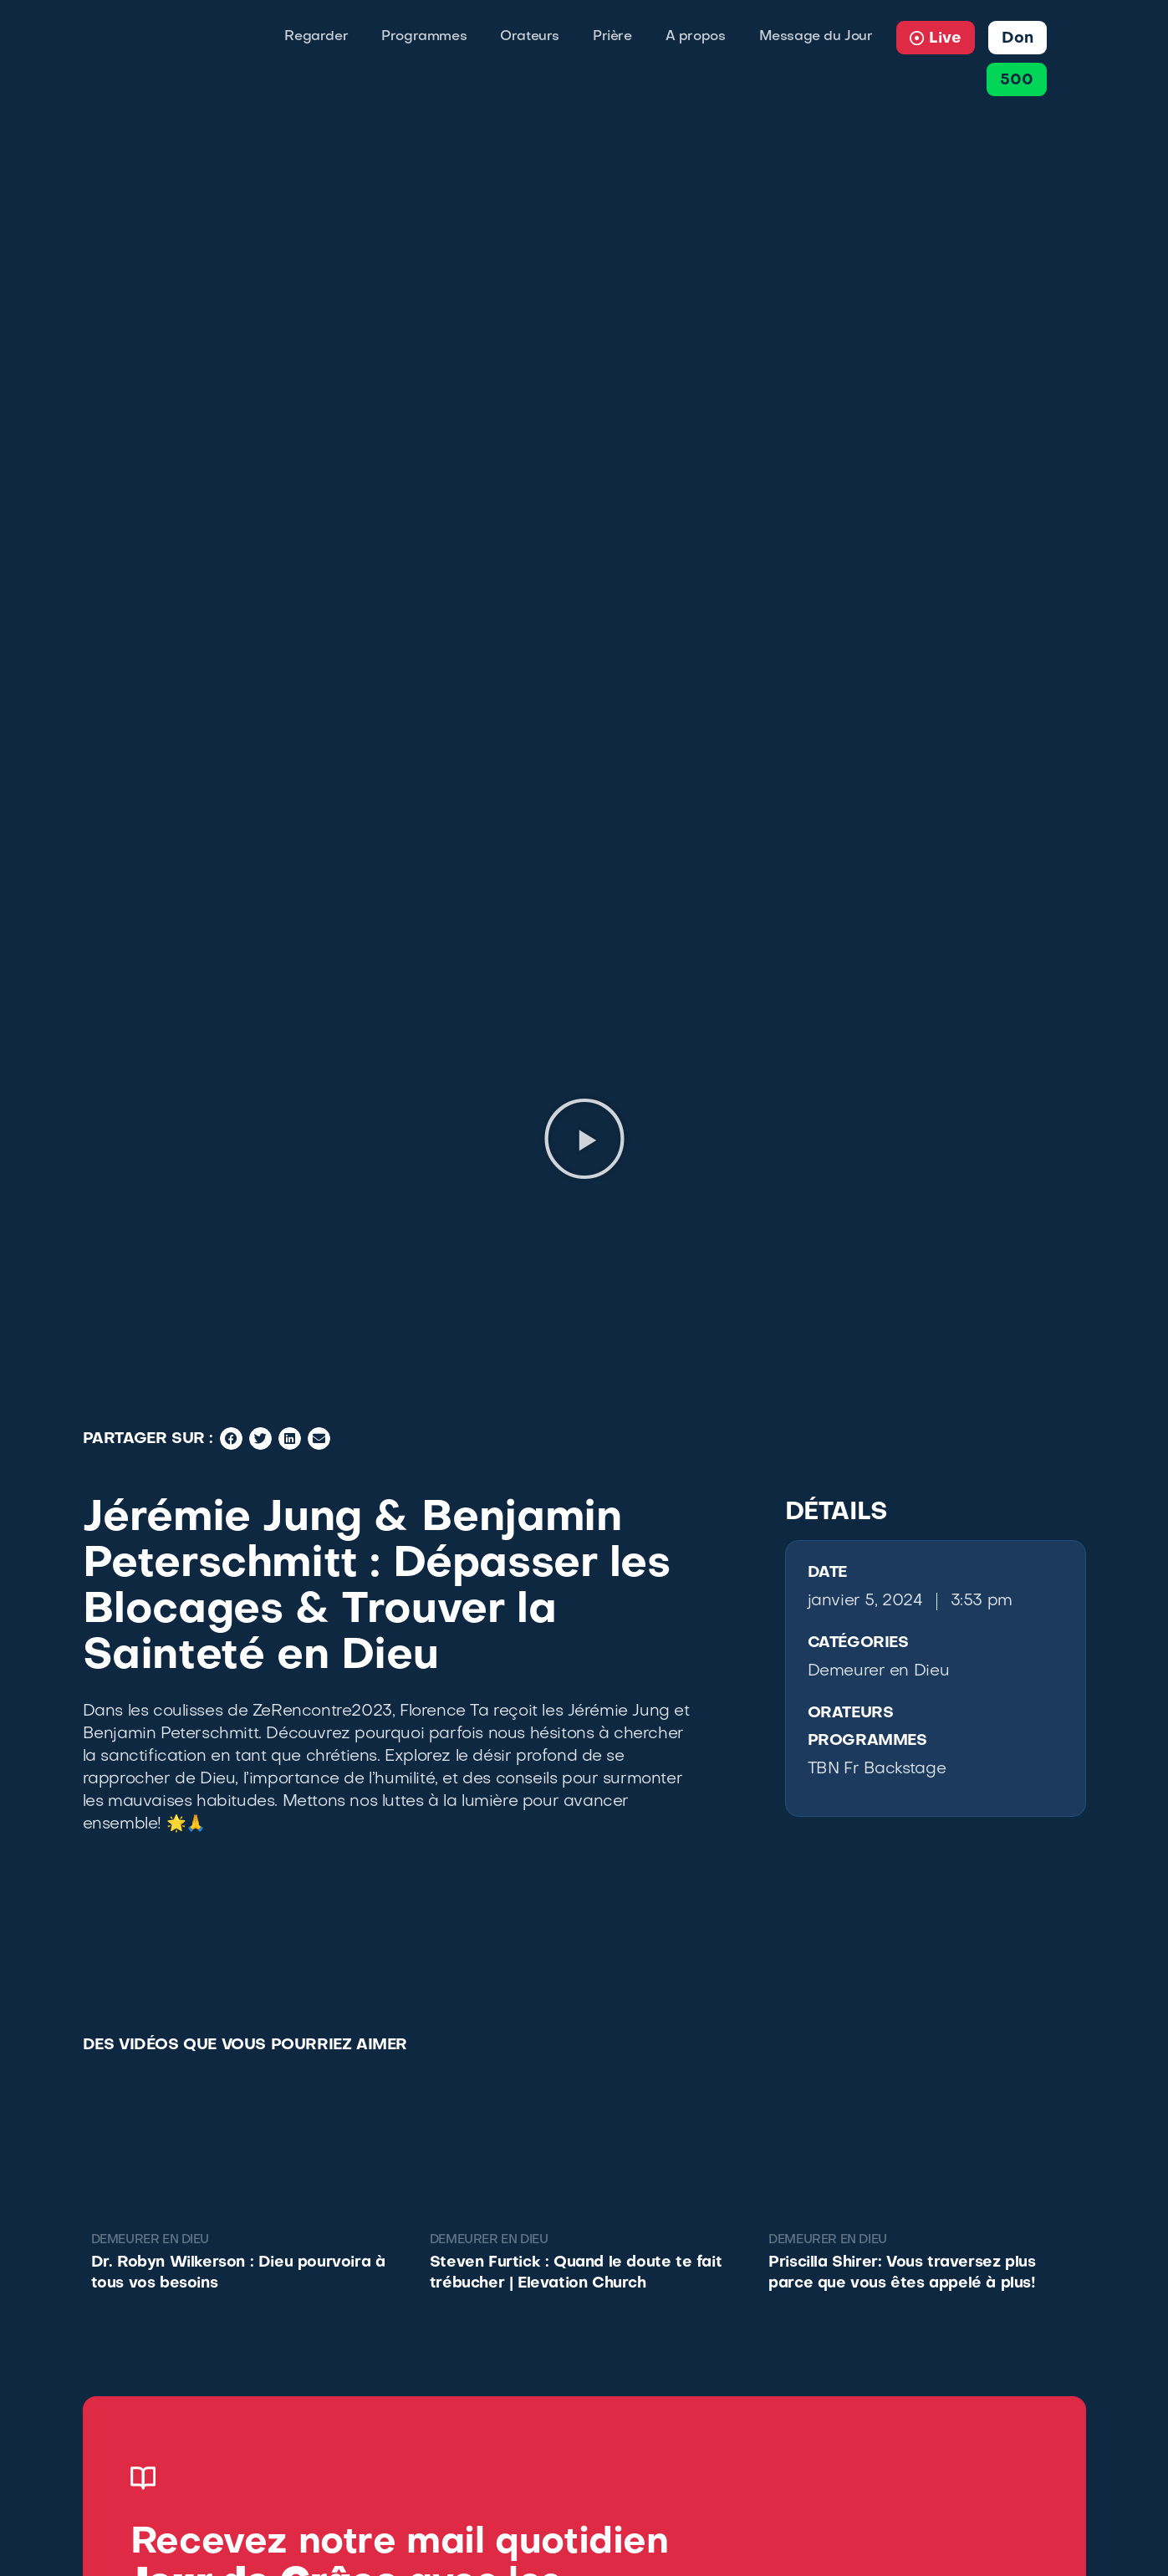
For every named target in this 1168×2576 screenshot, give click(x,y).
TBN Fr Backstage (877, 1769)
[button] (584, 1139)
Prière (612, 36)
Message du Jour (816, 36)
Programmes (424, 36)
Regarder (316, 36)
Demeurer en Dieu (879, 1671)
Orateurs (529, 36)
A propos (696, 36)
